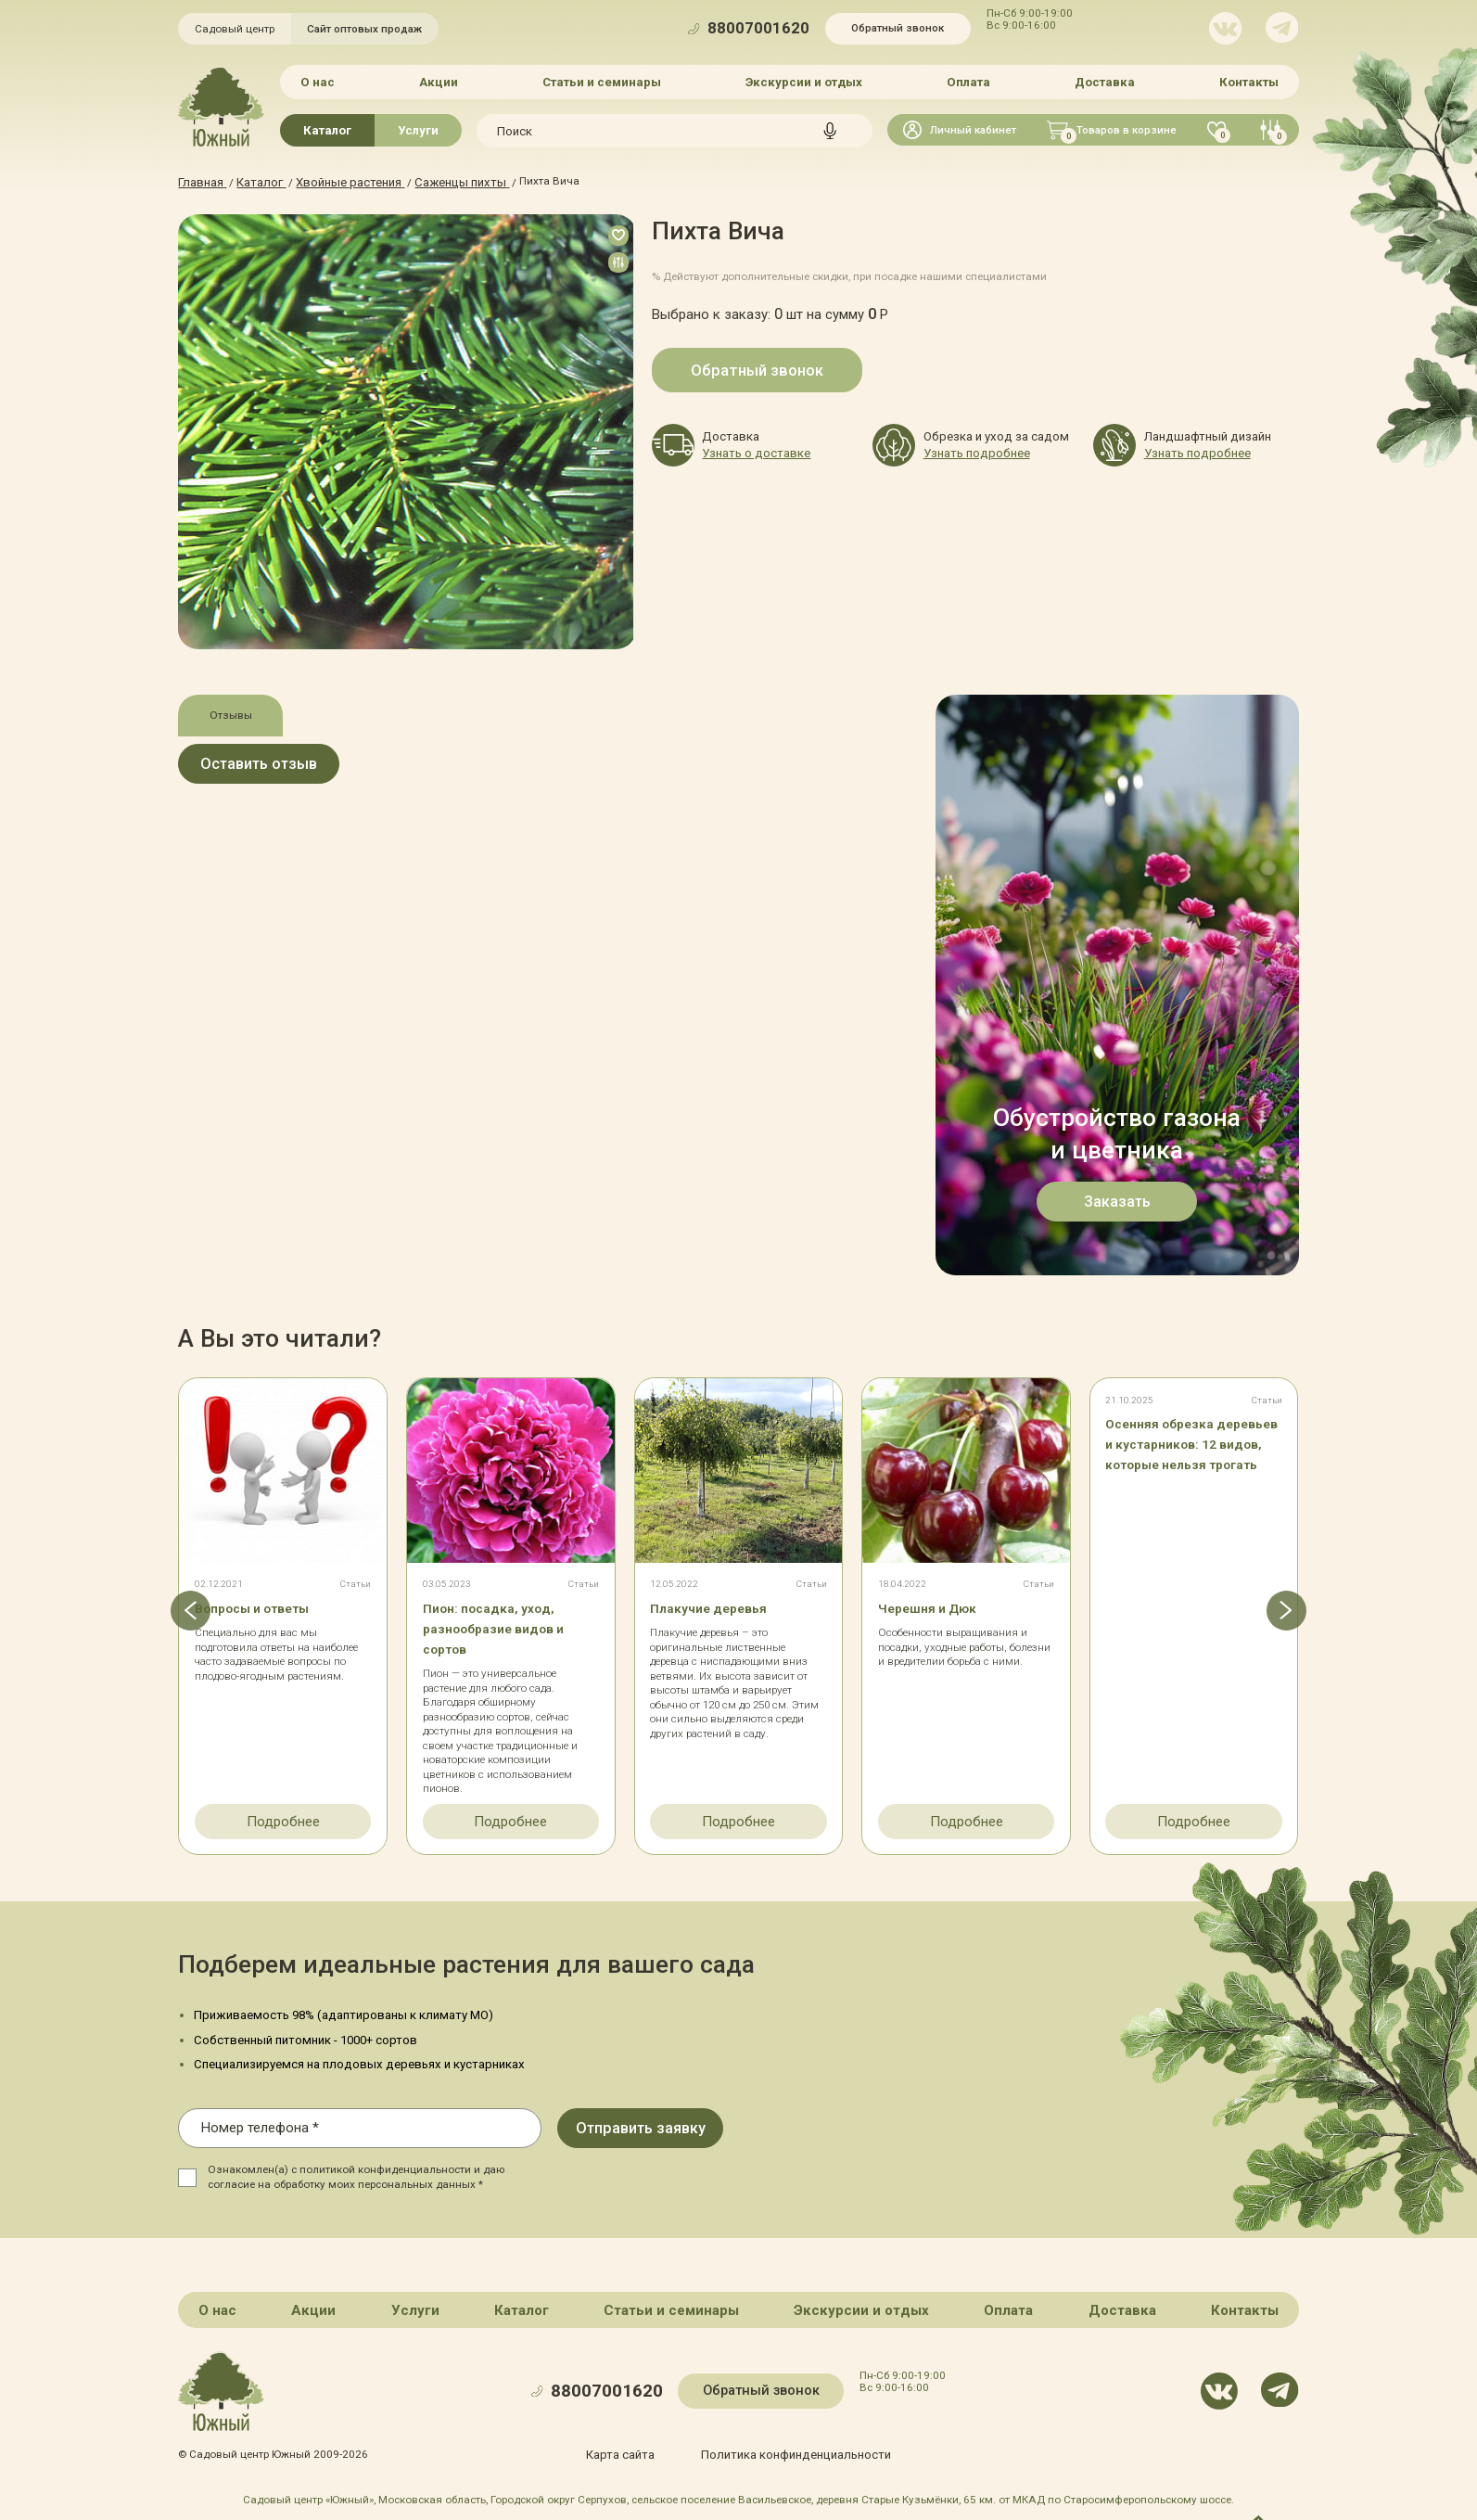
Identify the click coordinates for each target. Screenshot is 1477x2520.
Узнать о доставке (749, 450)
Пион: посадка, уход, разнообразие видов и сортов (507, 1626)
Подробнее (283, 1818)
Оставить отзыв (284, 765)
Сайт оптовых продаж (364, 28)
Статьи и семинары (602, 81)
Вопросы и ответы (265, 1606)
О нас (320, 81)
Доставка (1103, 81)
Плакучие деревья (719, 1606)
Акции (440, 81)
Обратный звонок (897, 27)
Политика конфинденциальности (793, 2447)
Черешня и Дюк (937, 1606)
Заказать (1117, 1198)
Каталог (327, 128)
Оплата (967, 81)
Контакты (1246, 81)
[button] (178, 1612)
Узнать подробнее (970, 450)
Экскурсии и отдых (803, 81)
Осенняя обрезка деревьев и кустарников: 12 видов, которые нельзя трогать (1192, 1462)
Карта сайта (629, 2447)
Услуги (418, 128)
